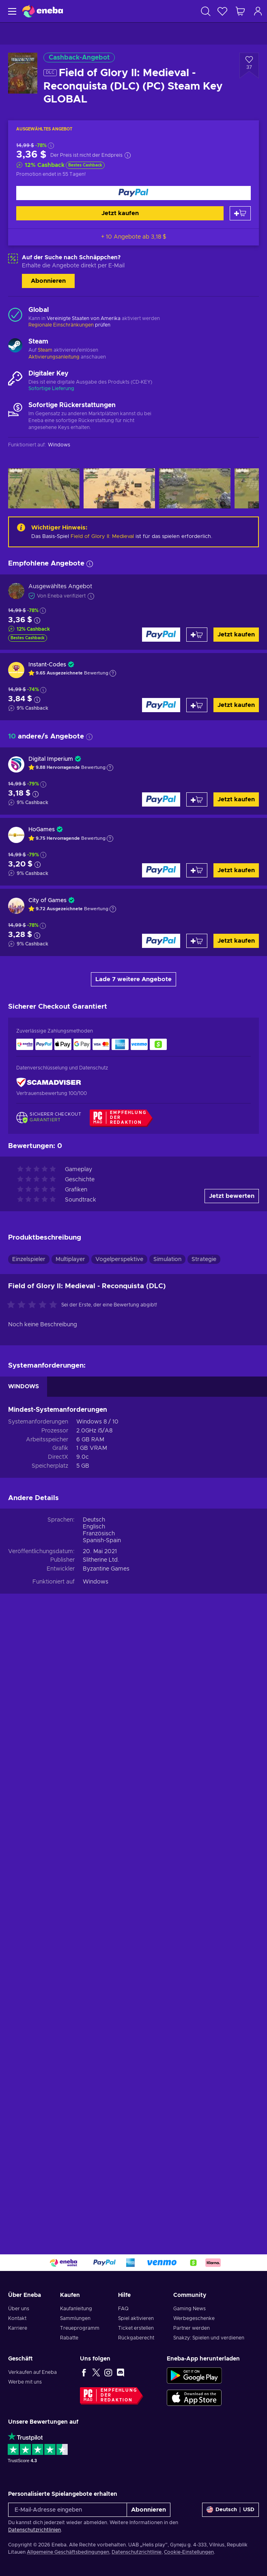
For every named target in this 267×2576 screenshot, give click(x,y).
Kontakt (17, 2318)
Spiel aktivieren (136, 2318)
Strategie (204, 1864)
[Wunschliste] (222, 11)
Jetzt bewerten (231, 1800)
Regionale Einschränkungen (61, 324)
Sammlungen (75, 2318)
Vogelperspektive (119, 1864)
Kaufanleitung (76, 2308)
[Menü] (11, 11)
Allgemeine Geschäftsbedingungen (68, 2552)
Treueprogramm (79, 2328)
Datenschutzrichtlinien (34, 2529)
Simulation (167, 1864)
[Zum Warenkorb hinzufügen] (240, 213)
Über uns (18, 2308)
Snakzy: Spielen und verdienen (208, 2337)
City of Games (47, 900)
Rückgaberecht (136, 2337)
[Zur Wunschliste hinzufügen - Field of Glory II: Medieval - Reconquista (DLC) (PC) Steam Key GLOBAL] (249, 66)
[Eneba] (42, 11)
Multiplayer (70, 1864)
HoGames (41, 829)
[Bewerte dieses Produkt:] (34, 1909)
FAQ (123, 2308)
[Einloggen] (258, 11)
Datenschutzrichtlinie (136, 2552)
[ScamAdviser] (48, 1083)
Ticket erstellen (136, 2328)
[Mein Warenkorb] (240, 11)
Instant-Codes (47, 665)
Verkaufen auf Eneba (32, 2372)
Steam (45, 350)
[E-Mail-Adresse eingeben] (67, 2510)
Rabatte (69, 2337)
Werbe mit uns (25, 2382)
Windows (95, 2186)
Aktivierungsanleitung (54, 356)
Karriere (17, 2328)
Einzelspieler (28, 1864)
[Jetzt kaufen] (133, 193)
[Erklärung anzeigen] (113, 673)
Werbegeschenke (194, 2318)
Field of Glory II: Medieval (102, 536)
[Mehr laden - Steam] (15, 346)
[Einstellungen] (230, 2510)
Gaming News (189, 2308)
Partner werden (191, 2328)
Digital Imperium (50, 759)
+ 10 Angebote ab (133, 237)
